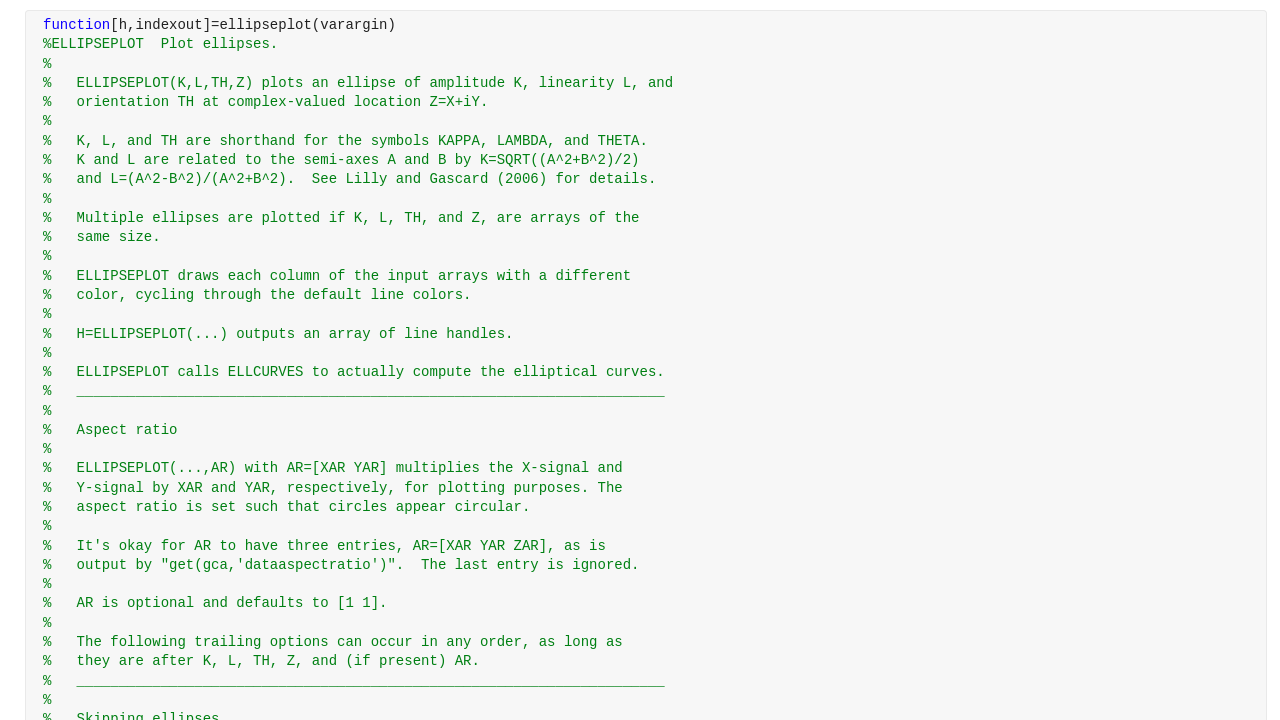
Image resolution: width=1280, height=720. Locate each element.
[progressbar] (700, 410)
